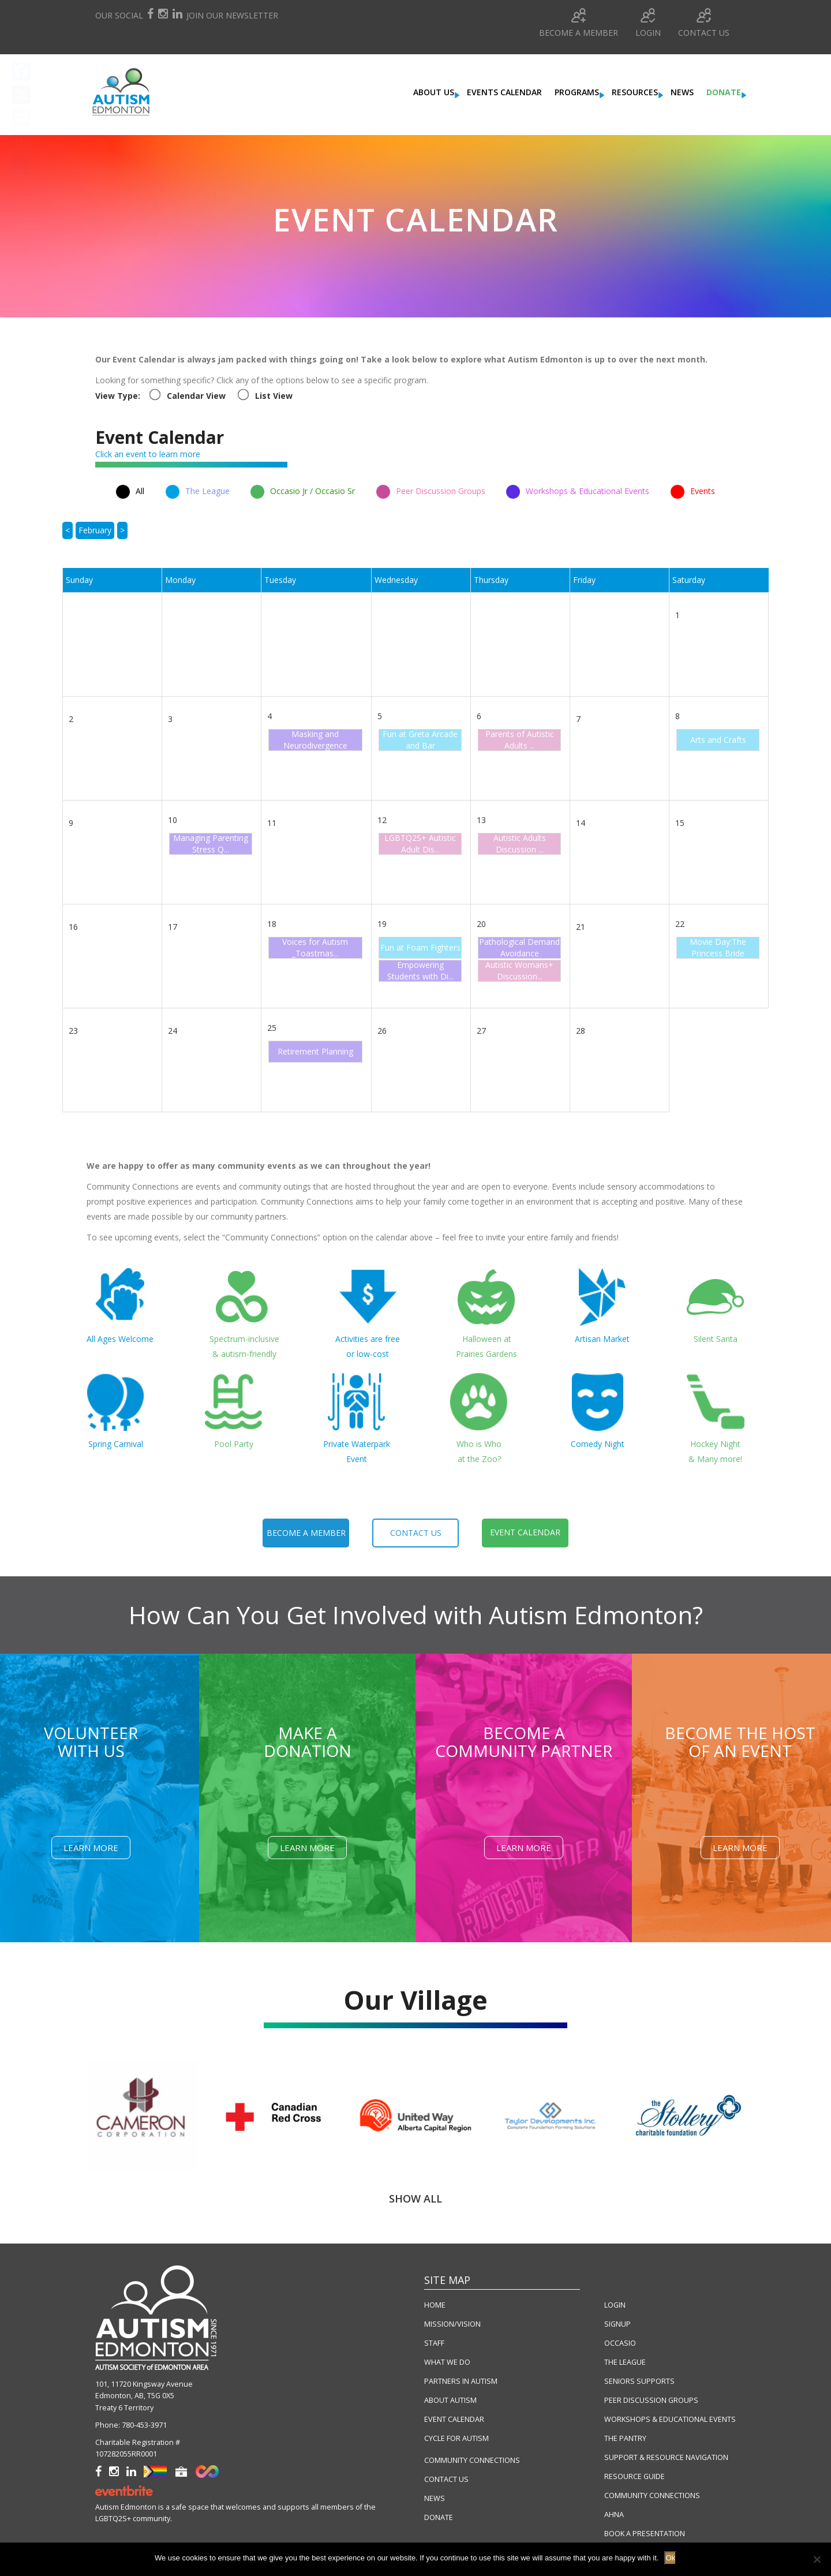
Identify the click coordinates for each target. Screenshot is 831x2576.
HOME (435, 2305)
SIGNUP (617, 2324)
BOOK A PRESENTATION (644, 2533)
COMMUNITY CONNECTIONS (472, 2460)
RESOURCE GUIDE (634, 2476)
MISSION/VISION (452, 2324)
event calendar (525, 1532)
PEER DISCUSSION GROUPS (651, 2400)
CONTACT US (446, 2479)
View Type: (117, 395)
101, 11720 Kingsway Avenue (144, 2384)
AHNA (614, 2514)
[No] (816, 2559)
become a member (306, 1532)
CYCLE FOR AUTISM (456, 2438)
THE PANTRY (625, 2438)
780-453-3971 (144, 2425)
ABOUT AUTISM (450, 2400)
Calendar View (196, 395)
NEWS (434, 2498)
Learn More (90, 1847)
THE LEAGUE (625, 2362)
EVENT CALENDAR (454, 2419)
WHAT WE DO (447, 2362)
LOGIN (615, 2305)
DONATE (438, 2517)
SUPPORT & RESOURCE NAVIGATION (666, 2457)
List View (274, 395)
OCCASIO (620, 2343)
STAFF (434, 2343)
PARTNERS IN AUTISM (460, 2381)
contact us (415, 1532)
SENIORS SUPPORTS (639, 2381)
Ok (670, 2557)
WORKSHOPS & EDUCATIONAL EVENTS (670, 2419)
